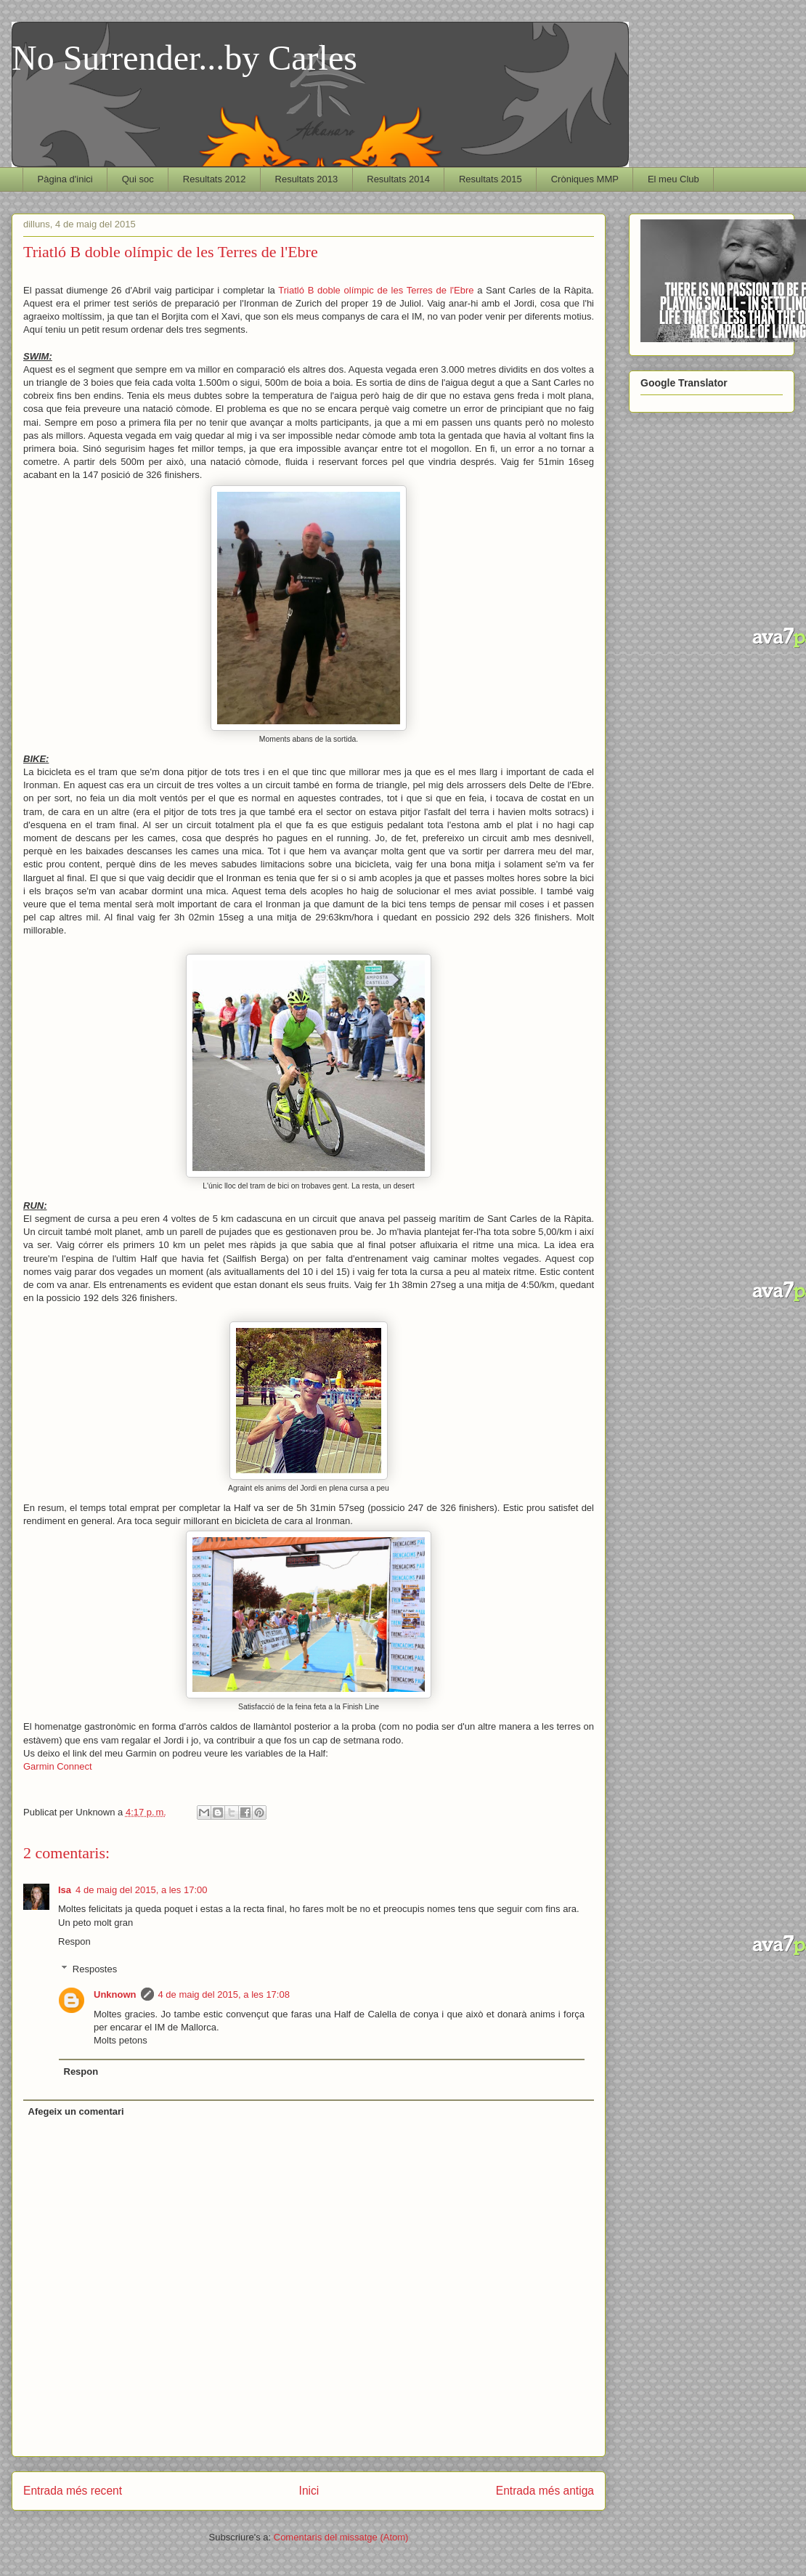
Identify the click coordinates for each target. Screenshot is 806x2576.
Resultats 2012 (214, 179)
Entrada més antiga (545, 2490)
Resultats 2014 (398, 179)
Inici (309, 2490)
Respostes (95, 1969)
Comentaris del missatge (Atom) (341, 2537)
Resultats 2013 (306, 179)
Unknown (115, 1994)
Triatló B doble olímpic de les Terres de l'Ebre (377, 290)
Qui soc (138, 179)
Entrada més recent (72, 2490)
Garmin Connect (57, 1766)
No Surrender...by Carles (184, 58)
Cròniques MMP (585, 179)
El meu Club (673, 179)
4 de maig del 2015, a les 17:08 (224, 1994)
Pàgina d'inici (65, 179)
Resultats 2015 (490, 179)
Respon (74, 1941)
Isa (64, 1889)
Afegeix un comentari (76, 2111)
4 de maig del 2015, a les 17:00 (141, 1889)
